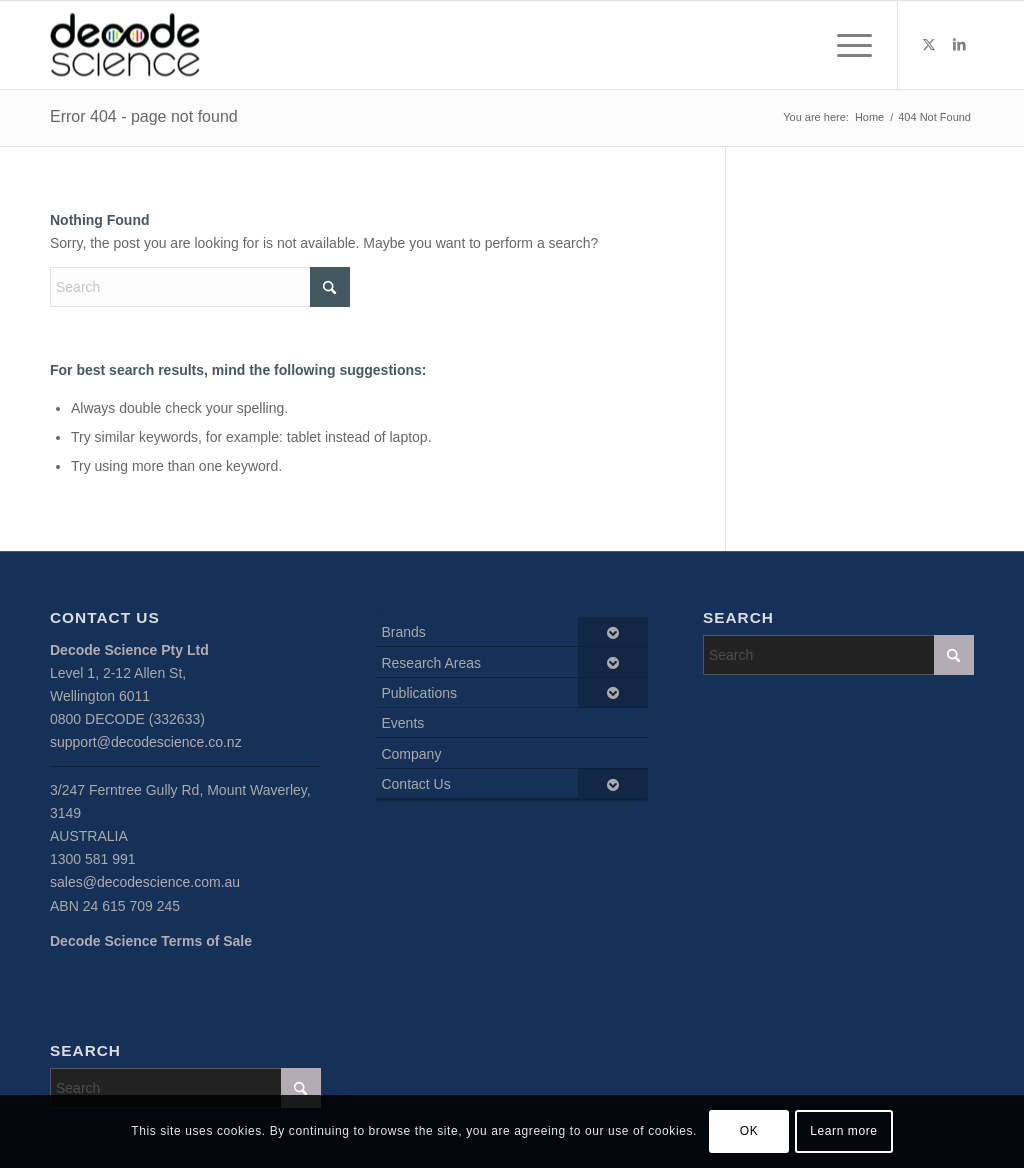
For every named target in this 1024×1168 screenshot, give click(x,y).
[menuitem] (848, 45)
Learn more (843, 1131)
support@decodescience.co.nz (146, 742)
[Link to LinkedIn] (959, 44)
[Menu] (848, 45)
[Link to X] (929, 44)
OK (749, 1131)
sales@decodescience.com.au (145, 882)
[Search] (200, 287)
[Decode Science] (125, 45)
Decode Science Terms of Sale (151, 941)
